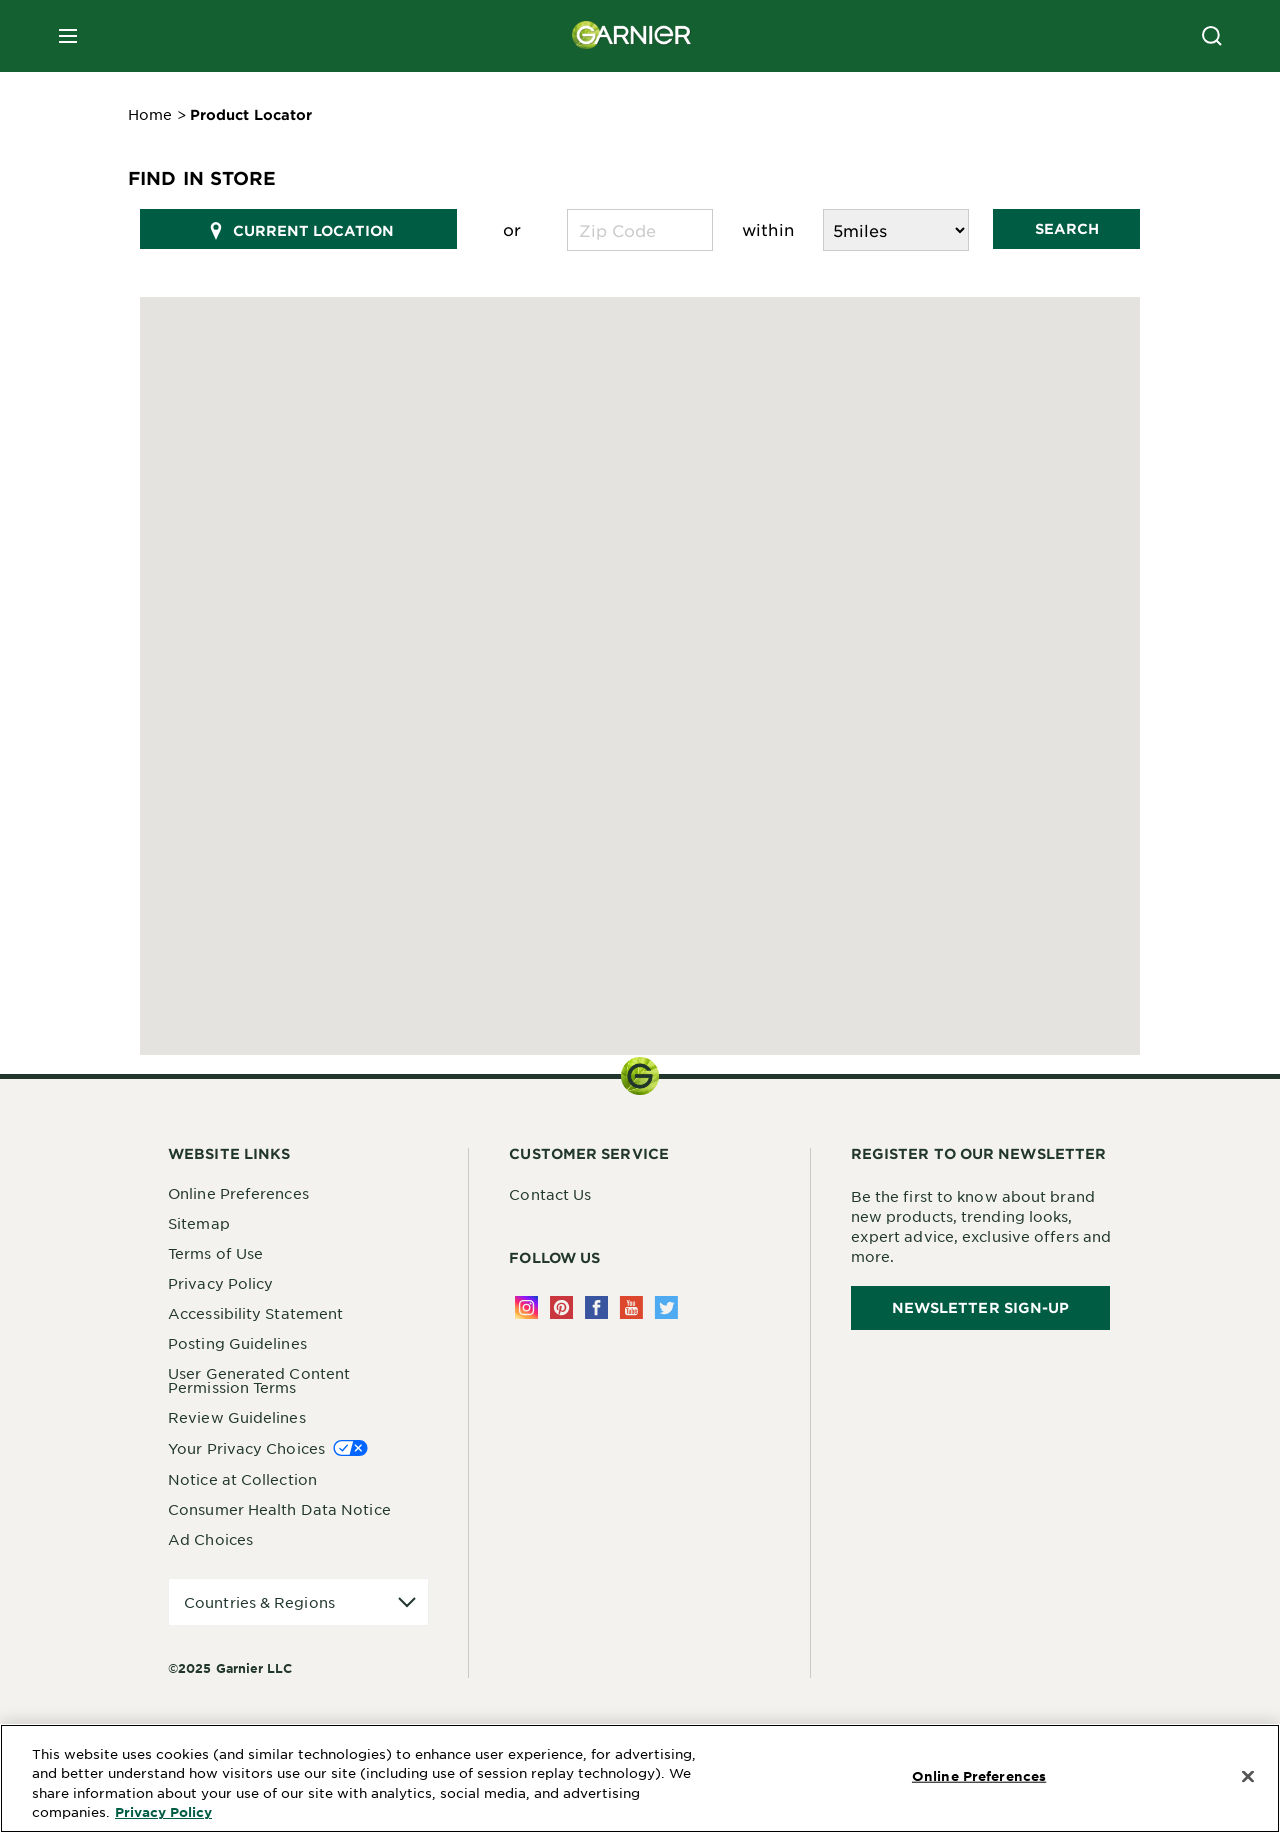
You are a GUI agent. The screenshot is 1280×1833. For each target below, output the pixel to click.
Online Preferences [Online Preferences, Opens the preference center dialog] (979, 1776)
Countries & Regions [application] (259, 1602)
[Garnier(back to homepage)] (632, 36)
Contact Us (550, 1194)
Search (1067, 228)
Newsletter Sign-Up (981, 1307)
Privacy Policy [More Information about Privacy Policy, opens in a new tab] (163, 1812)
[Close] (1248, 1777)
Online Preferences (238, 1193)
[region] (640, 1778)
